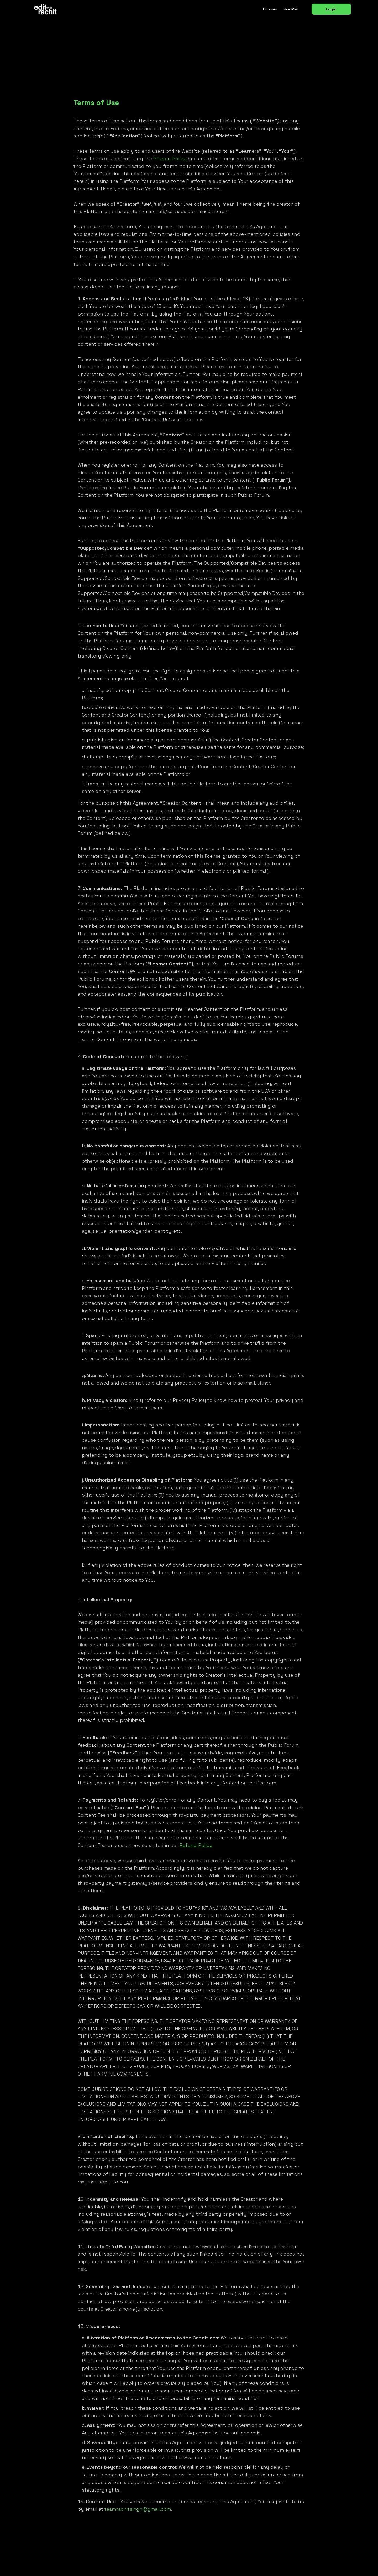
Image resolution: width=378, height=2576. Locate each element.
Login (331, 9)
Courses (270, 9)
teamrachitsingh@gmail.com (137, 2509)
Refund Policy (196, 1845)
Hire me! (291, 9)
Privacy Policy (170, 159)
